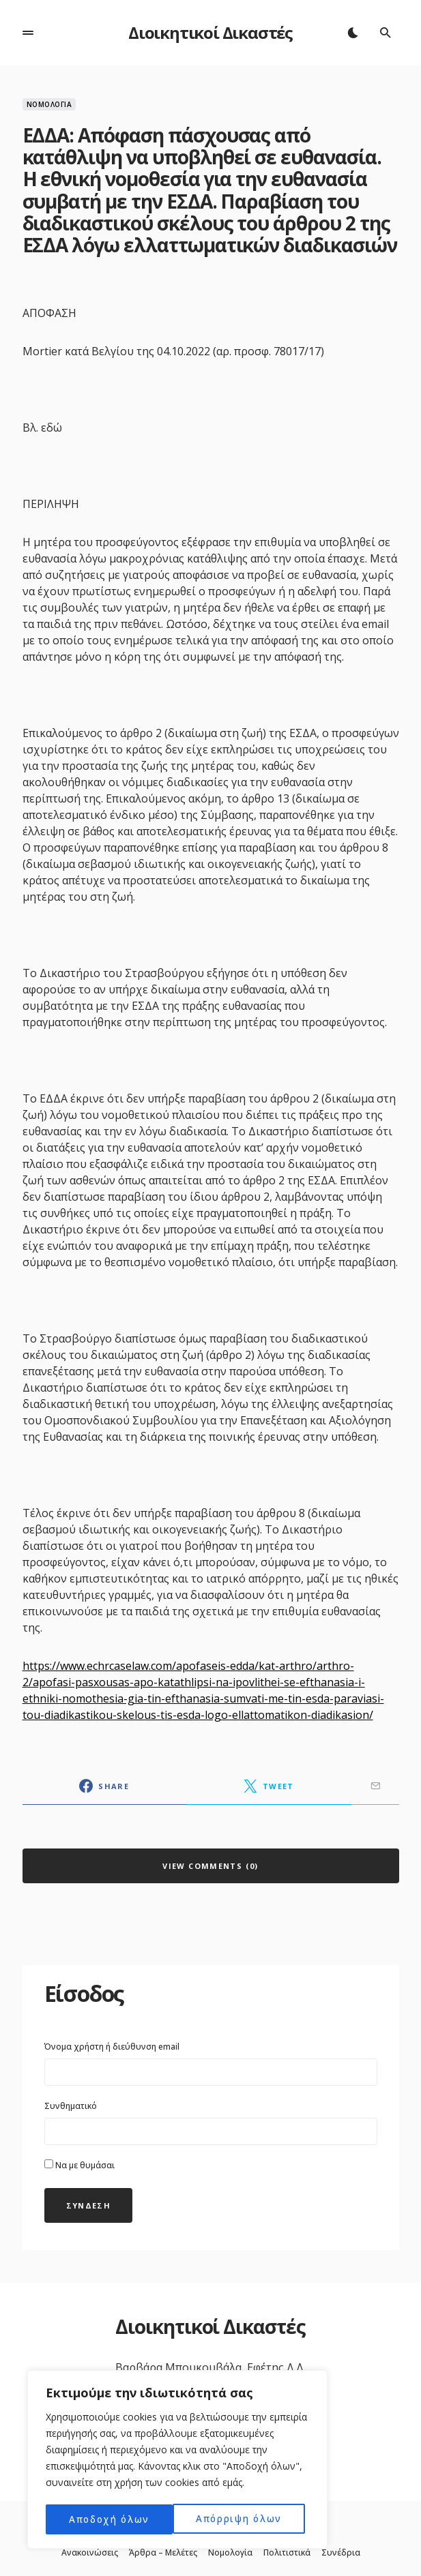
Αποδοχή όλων (245, 2519)
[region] (177, 2461)
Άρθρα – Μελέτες (163, 2553)
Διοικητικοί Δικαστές (210, 32)
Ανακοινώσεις (89, 2553)
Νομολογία (49, 104)
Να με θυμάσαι (79, 2165)
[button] (28, 33)
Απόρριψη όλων (111, 2519)
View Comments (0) (210, 1866)
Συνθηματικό (70, 2106)
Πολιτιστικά (286, 2553)
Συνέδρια (340, 2553)
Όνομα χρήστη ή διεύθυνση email (111, 2046)
